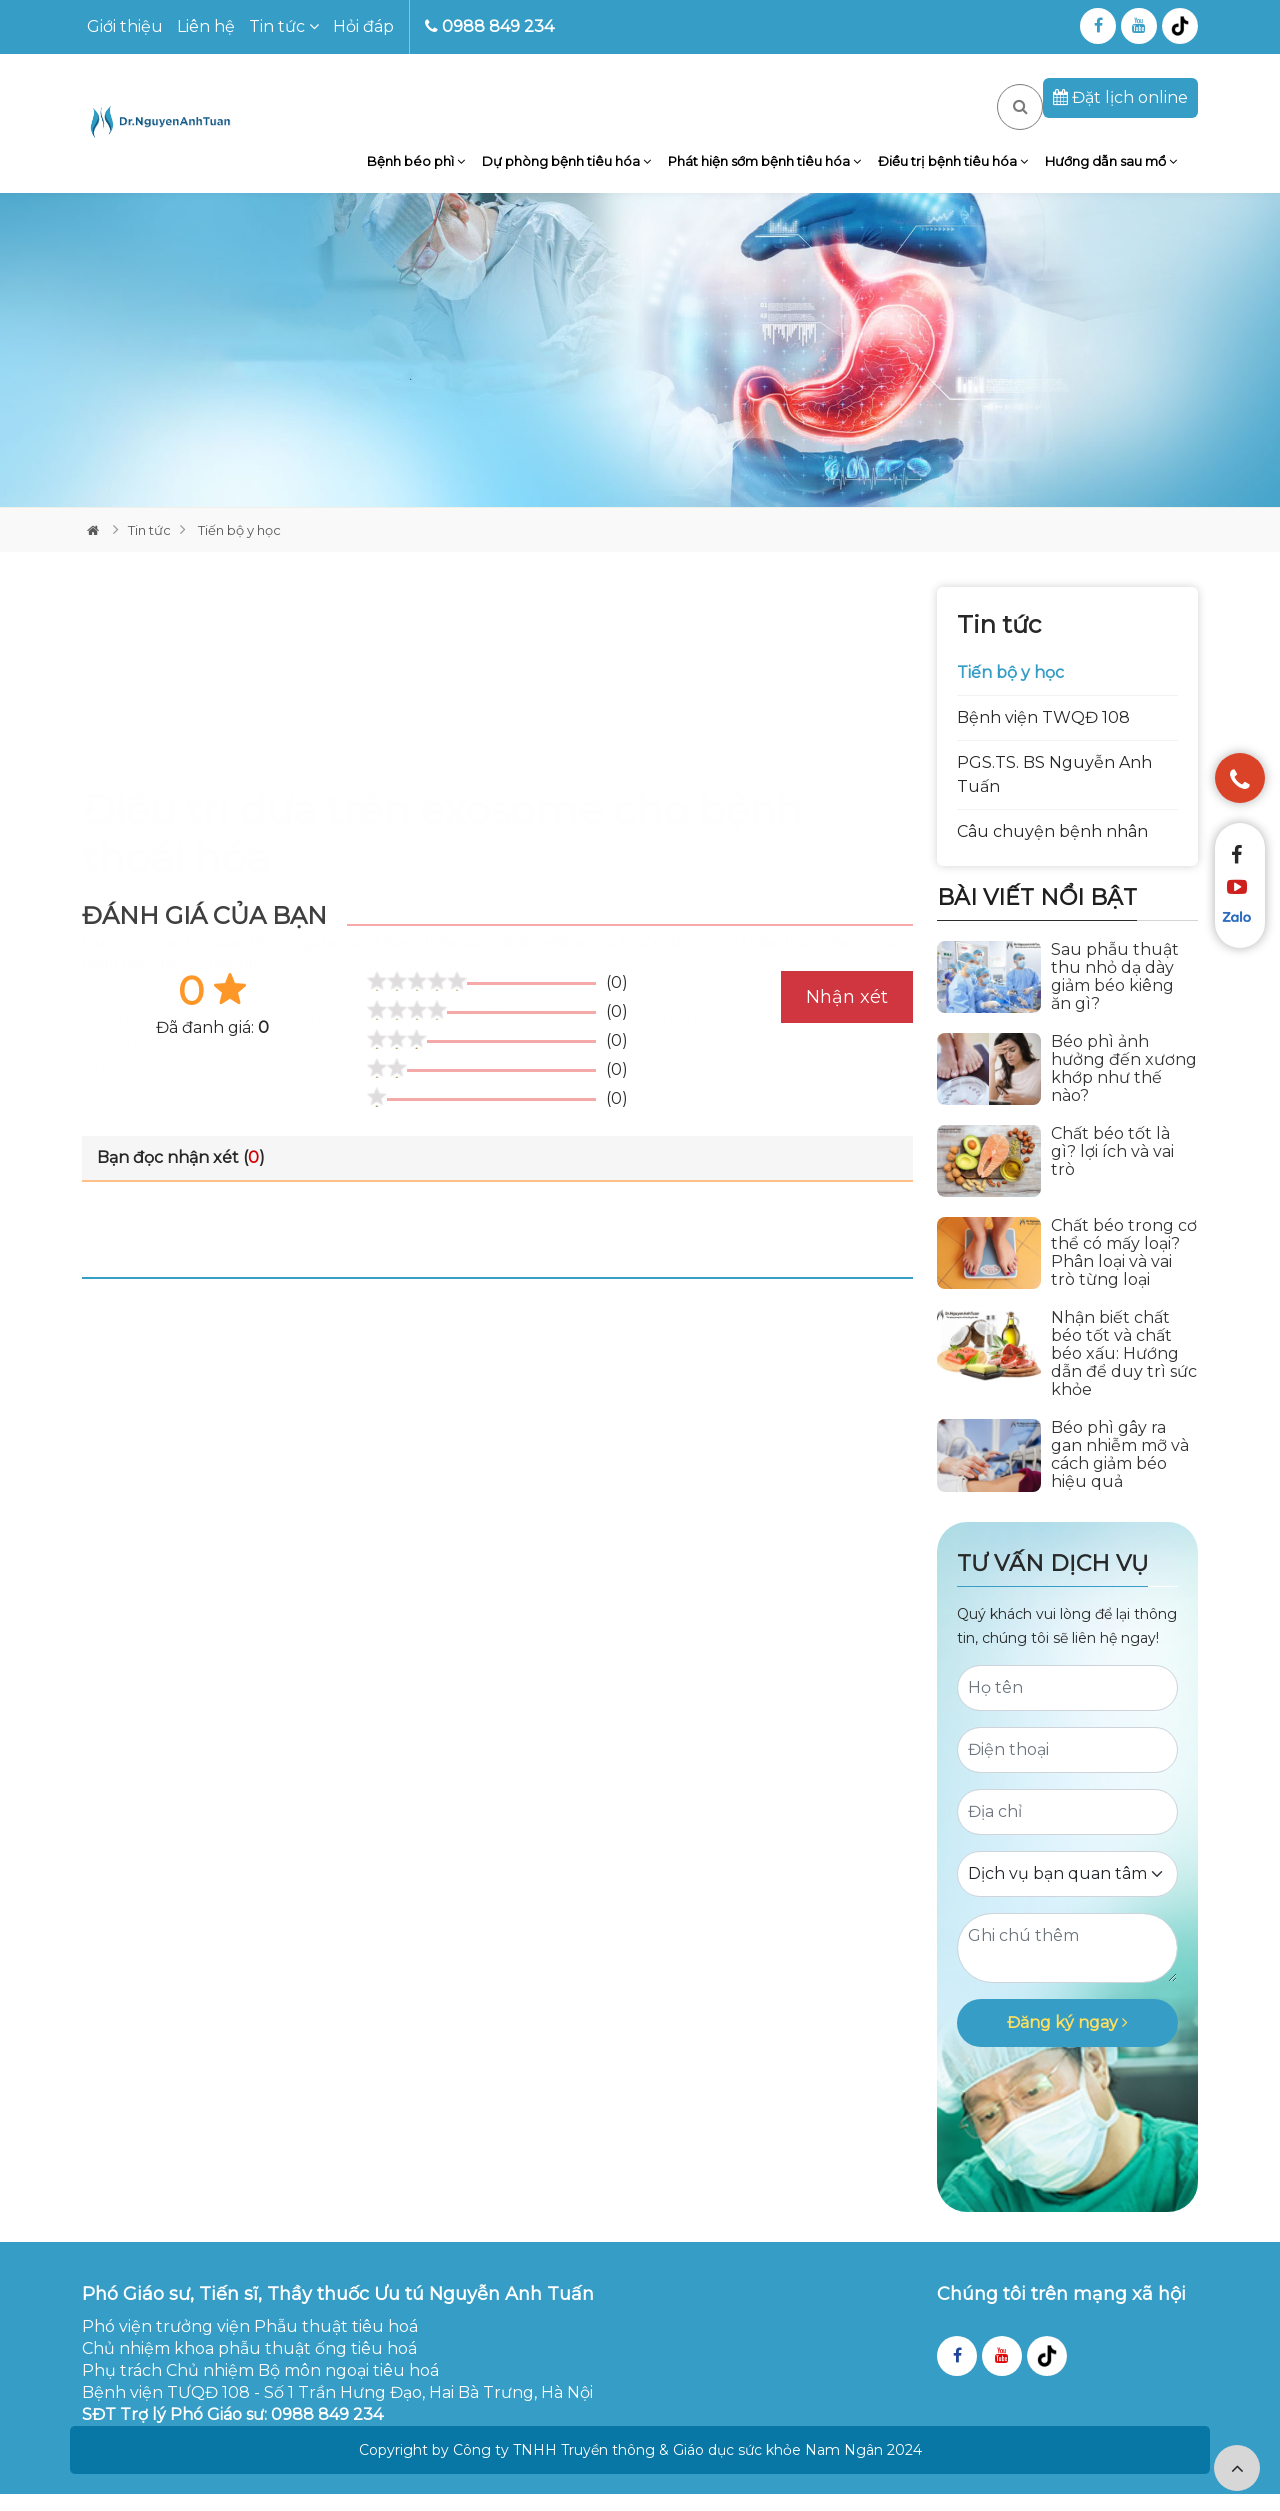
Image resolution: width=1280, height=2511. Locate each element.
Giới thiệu (125, 26)
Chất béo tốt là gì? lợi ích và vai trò (1112, 1169)
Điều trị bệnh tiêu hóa (963, 170)
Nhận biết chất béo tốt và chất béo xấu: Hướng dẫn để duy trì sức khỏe (1124, 1372)
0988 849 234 (489, 26)
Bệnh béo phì (447, 170)
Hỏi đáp (363, 26)
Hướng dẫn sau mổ (1114, 170)
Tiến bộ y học (238, 547)
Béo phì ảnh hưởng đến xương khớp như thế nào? (1124, 1086)
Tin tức (284, 26)
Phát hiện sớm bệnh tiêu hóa (781, 170)
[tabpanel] (640, 367)
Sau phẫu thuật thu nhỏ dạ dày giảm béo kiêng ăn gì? (1115, 994)
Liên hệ (206, 26)
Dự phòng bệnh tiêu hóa (590, 170)
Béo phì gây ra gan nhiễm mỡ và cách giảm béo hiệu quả (1120, 1473)
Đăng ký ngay (1067, 2039)
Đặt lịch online (1120, 97)
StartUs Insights (206, 882)
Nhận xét (847, 1014)
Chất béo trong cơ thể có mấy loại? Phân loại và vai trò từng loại (1124, 1271)
